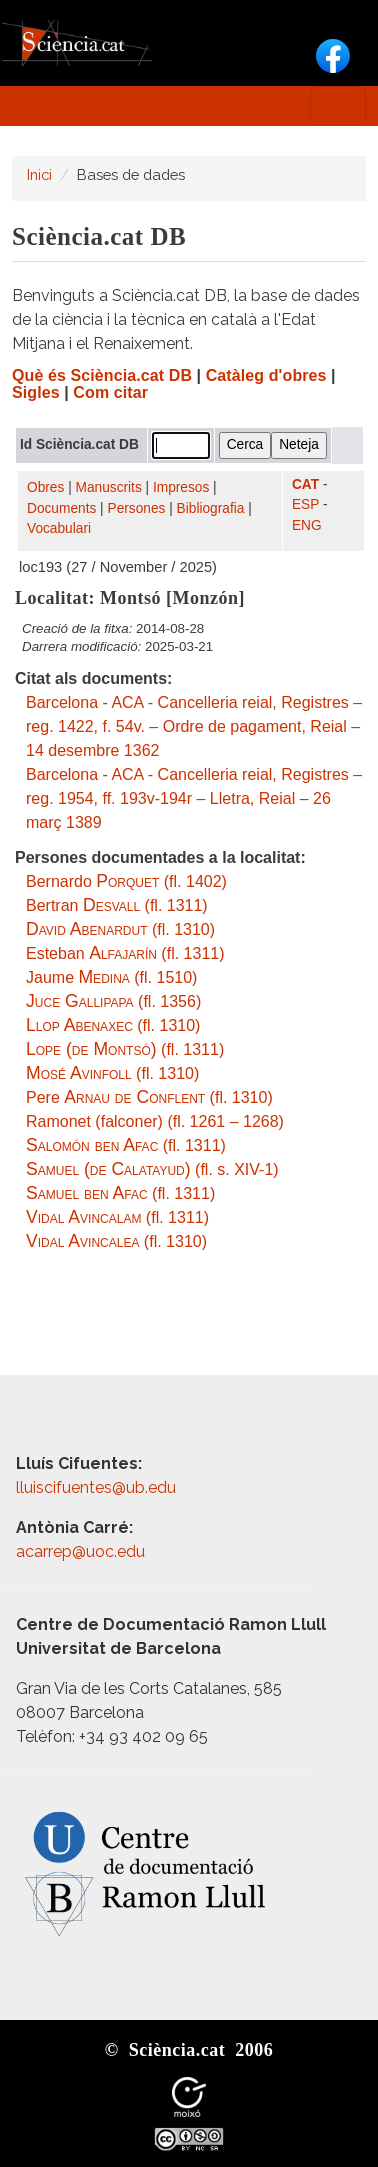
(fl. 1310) (120, 929)
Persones (137, 508)
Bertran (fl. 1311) (117, 905)
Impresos (181, 487)
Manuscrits (109, 487)
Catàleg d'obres (266, 375)
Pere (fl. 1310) (149, 1097)
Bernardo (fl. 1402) (126, 881)
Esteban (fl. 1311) (125, 953)
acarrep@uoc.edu (80, 1551)
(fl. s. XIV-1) (152, 1169)
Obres (45, 487)
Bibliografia (211, 508)
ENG (307, 525)
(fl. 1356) (113, 1001)
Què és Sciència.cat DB (102, 375)
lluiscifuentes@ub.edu (98, 1487)
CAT (305, 484)
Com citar (110, 392)
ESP (305, 504)
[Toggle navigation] (338, 106)
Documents (61, 508)
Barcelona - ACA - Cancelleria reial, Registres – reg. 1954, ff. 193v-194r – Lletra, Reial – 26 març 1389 (194, 798)
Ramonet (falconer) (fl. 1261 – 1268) (155, 1121)
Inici (39, 174)
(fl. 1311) (125, 1049)
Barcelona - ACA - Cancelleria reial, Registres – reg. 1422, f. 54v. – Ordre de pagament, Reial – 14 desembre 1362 (194, 726)
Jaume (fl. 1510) (111, 977)
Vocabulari (59, 528)
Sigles (36, 392)
